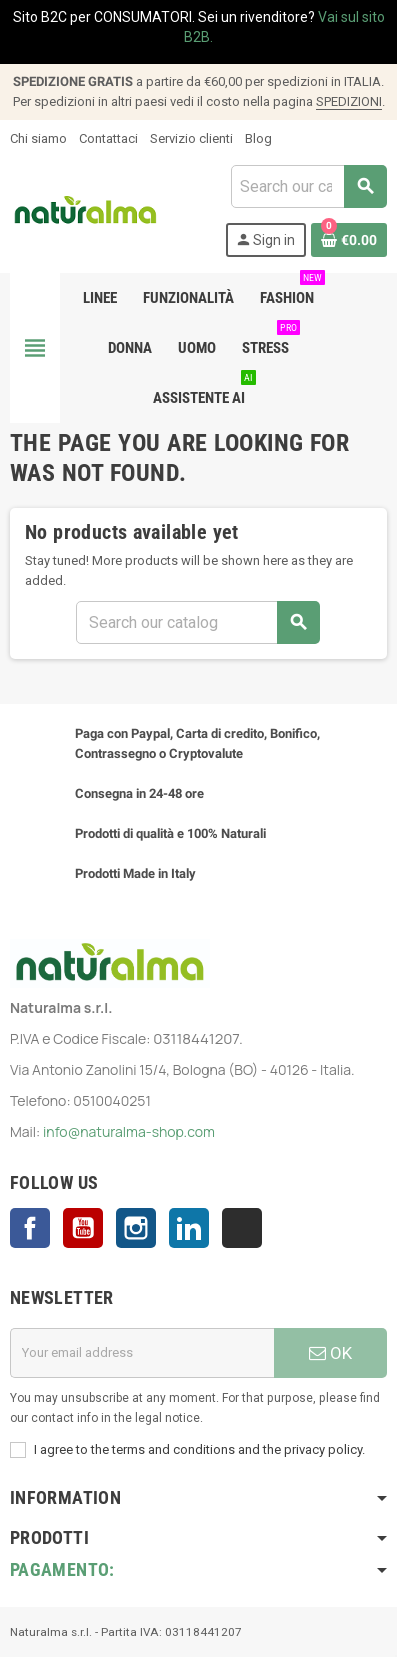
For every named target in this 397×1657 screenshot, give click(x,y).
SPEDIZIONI (349, 101)
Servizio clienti (191, 138)
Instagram (136, 1228)
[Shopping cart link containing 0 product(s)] (349, 240)
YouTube (83, 1228)
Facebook (30, 1228)
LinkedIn (189, 1228)
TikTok (242, 1228)
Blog (258, 138)
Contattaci (108, 138)
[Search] (308, 186)
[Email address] (142, 1353)
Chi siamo (38, 138)
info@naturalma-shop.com (129, 1131)
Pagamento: (62, 1569)
